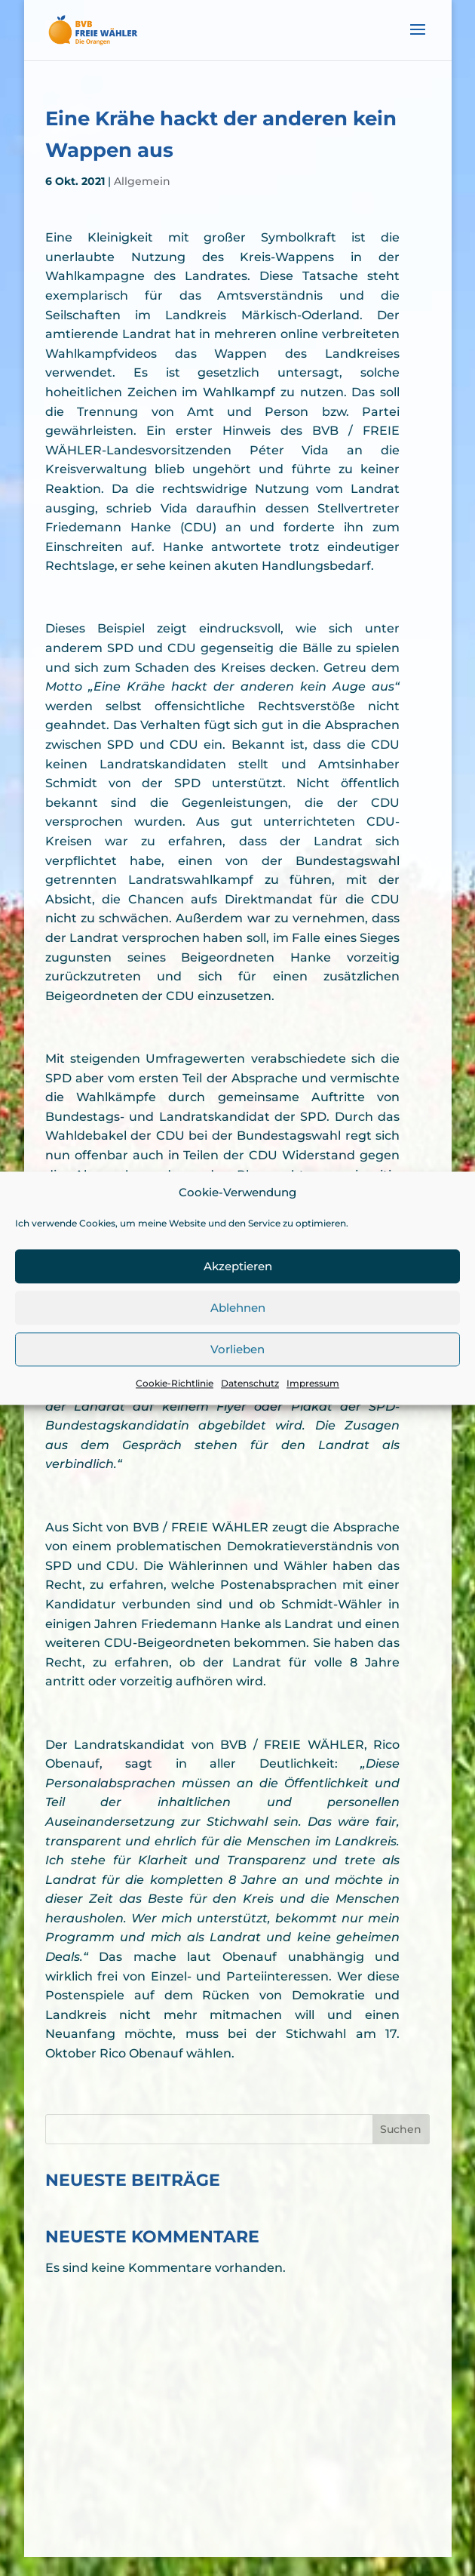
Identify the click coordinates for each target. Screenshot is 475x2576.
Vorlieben (237, 1372)
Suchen (400, 2129)
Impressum (313, 1406)
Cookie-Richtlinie (174, 1406)
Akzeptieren (238, 1289)
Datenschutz (250, 1406)
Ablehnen (237, 1331)
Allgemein (142, 181)
